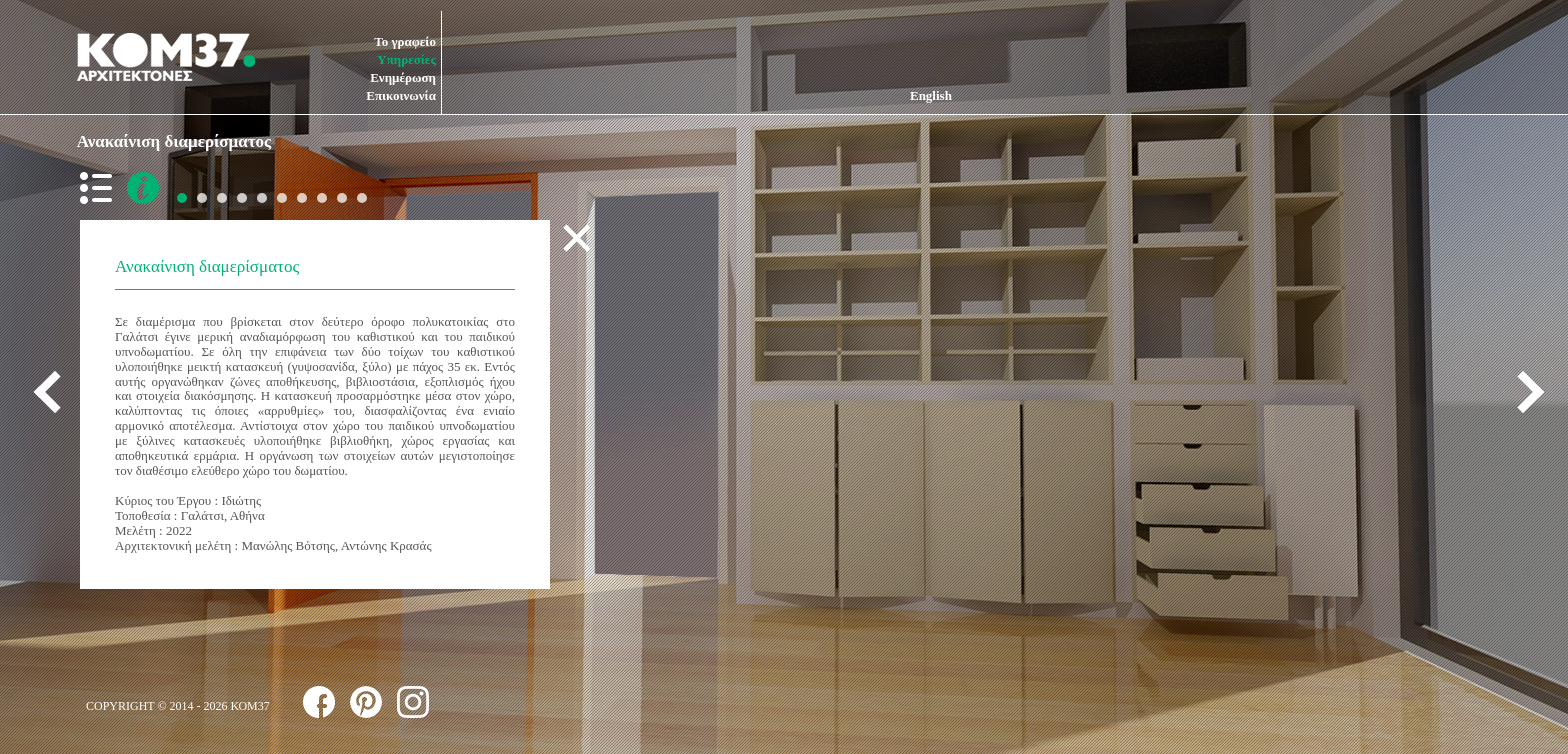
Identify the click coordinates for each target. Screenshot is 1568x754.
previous (55, 392)
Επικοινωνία (401, 95)
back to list (100, 188)
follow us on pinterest (366, 702)
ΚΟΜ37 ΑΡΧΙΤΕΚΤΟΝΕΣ (166, 57)
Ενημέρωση (403, 77)
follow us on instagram (413, 702)
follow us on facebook (319, 702)
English (931, 95)
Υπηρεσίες (406, 59)
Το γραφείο (405, 41)
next (1523, 392)
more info (143, 188)
